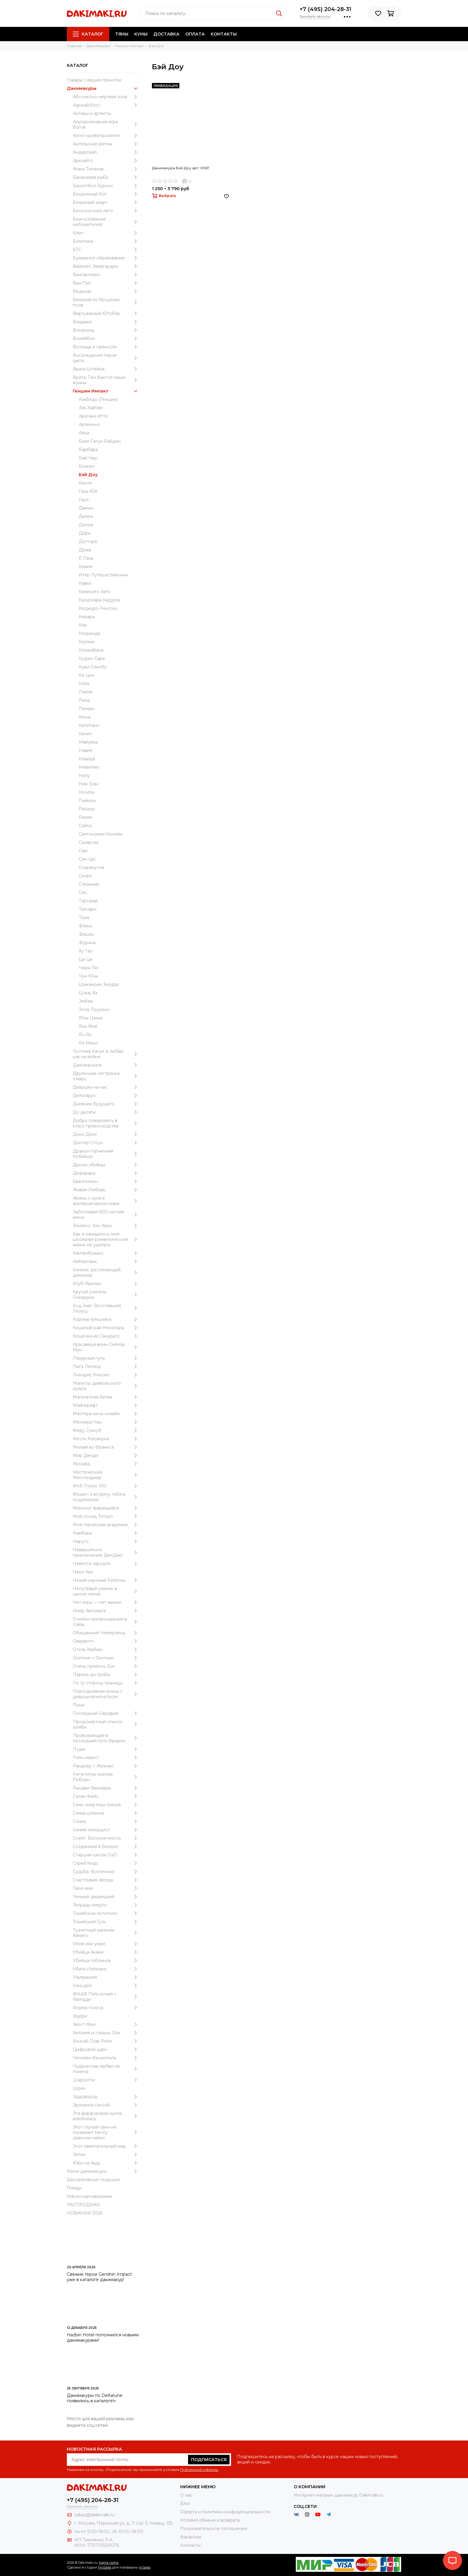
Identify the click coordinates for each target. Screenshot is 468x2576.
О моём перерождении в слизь (106, 1621)
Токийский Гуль (106, 1921)
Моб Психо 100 (106, 1486)
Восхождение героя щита (106, 358)
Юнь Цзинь (91, 1018)
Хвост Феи (106, 2024)
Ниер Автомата (106, 1610)
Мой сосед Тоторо (106, 1516)
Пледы (74, 2188)
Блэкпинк (106, 241)
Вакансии (190, 2537)
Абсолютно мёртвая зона (106, 96)
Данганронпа (106, 1065)
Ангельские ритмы (106, 144)
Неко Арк (83, 1572)
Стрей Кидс (106, 1863)
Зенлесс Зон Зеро (106, 1225)
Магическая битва (106, 1397)
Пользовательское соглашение (213, 2528)
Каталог (88, 34)
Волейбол (106, 338)
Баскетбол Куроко (106, 185)
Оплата (195, 34)
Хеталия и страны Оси (106, 2032)
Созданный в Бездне (106, 1846)
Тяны (121, 34)
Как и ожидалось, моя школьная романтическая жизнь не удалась (106, 1239)
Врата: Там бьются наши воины (106, 380)
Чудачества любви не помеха (106, 2068)
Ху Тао (86, 951)
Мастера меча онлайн (106, 1413)
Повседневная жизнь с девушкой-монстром (106, 1694)
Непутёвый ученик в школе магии (106, 1591)
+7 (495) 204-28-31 (325, 9)
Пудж (106, 1749)
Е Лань (86, 558)
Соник (106, 1821)
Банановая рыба (106, 177)
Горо (84, 499)
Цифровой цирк (106, 2049)
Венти (85, 483)
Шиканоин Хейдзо (99, 984)
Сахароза (88, 842)
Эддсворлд (106, 2096)
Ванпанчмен (106, 274)
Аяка (84, 433)
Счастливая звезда (106, 1880)
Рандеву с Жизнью (106, 1766)
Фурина (87, 942)
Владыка (106, 321)
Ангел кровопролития (106, 135)
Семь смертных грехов (106, 1804)
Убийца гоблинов (106, 1960)
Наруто (106, 1541)
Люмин (86, 708)
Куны (140, 34)
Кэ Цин (86, 675)
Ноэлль (86, 792)
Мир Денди (106, 1455)
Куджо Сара (92, 658)
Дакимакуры (103, 88)
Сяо (83, 892)
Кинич (85, 733)
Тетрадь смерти (106, 1905)
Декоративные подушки (93, 2179)
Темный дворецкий (106, 1896)
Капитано (89, 725)
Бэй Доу (88, 474)
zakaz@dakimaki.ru (94, 2514)
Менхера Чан (106, 1422)
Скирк (85, 875)
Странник (89, 884)
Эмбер (86, 1001)
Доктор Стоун (106, 1142)
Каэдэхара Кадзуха (99, 600)
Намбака (106, 1533)
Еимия (85, 566)
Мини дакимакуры (103, 2171)
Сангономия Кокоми (100, 834)
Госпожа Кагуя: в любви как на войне (106, 1054)
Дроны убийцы (106, 1164)
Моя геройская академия (106, 1524)
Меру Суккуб (106, 1430)
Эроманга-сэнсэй (106, 2105)
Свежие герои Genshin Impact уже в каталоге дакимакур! (99, 2277)
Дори (84, 533)
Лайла (85, 692)
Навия (85, 750)
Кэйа (84, 683)
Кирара (87, 616)
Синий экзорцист (106, 1829)
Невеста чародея (106, 1563)
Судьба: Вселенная (106, 1871)
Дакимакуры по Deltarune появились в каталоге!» (94, 2398)
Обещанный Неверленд (106, 1632)
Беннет (87, 466)
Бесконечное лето (106, 210)
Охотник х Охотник (106, 1658)
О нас (186, 2495)
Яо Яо (85, 1034)
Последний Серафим (106, 1713)
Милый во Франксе (106, 1447)
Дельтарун (106, 1095)
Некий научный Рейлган (106, 1580)
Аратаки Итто (93, 416)
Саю (83, 850)
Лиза (84, 700)
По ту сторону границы (106, 1683)
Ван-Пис (106, 283)
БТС (106, 249)
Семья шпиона (106, 1813)
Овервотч (106, 1641)
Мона (85, 717)
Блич (106, 233)
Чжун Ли (88, 967)
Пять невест (106, 1757)
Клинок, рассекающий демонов (106, 1272)
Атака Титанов (106, 169)
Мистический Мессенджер (106, 1474)
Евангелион (106, 1181)
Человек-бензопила (106, 2058)
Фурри (80, 2016)
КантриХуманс (106, 1253)
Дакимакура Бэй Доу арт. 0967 (180, 168)
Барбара (88, 449)
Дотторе (88, 541)
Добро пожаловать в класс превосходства (106, 1123)
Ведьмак (106, 291)
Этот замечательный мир (106, 2146)
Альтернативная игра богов (106, 124)
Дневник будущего (106, 1104)
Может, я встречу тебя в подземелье (106, 1497)
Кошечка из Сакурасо (106, 1336)
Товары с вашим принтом (94, 80)
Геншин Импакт (106, 391)
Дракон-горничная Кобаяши (106, 1153)
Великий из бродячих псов (106, 302)
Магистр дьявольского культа (106, 1386)
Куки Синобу (93, 667)
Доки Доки (106, 1134)
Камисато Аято (95, 591)
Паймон (87, 800)
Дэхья (85, 550)
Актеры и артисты (92, 113)
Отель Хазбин (106, 1649)
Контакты (224, 34)
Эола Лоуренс (94, 1009)
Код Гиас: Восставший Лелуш (106, 1308)
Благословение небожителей (106, 221)
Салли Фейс (106, 1796)
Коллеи (87, 641)
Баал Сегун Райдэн (100, 441)
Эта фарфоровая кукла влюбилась (106, 2116)
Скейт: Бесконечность (106, 1838)
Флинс (86, 926)
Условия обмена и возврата (210, 2520)
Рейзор (87, 809)
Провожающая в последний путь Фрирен (106, 1738)
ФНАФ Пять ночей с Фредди (106, 1996)
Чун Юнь (88, 976)
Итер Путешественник (103, 575)
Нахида (87, 758)
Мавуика (88, 742)
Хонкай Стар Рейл (106, 2041)
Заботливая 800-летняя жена (106, 1214)
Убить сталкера (106, 1969)
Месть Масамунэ (106, 1438)
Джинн (86, 508)
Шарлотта (106, 2080)
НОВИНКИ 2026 (84, 2213)
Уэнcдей (106, 1985)
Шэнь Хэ (88, 992)
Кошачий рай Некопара (106, 1327)
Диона (86, 524)
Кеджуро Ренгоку (98, 608)
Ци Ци (86, 959)
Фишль (86, 934)
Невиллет (89, 767)
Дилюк (86, 516)
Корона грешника (106, 1319)
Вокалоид (106, 330)
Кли (83, 625)
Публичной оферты (199, 2469)
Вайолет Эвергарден (106, 266)
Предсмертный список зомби (106, 1724)
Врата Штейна (106, 369)
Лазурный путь (106, 1358)
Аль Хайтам (91, 407)
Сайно (85, 825)
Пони (78, 1705)
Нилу (84, 775)
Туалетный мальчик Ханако (106, 1932)
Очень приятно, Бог (106, 1666)
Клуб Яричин (106, 1283)
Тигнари (87, 909)
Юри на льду (106, 2163)
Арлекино (89, 424)
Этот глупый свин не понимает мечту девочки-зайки (106, 2132)
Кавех (85, 583)
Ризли (85, 817)
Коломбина (91, 650)
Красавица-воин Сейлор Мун (106, 1347)
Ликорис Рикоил (106, 1375)
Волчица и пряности (106, 347)
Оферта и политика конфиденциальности (225, 2512)
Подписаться (209, 2459)
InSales (144, 2567)
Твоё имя (106, 1888)
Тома (84, 917)
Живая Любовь (106, 1189)
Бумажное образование (106, 258)
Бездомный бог (106, 194)
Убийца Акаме (106, 1952)
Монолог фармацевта (106, 1508)
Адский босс (106, 105)
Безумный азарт (106, 202)
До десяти (106, 1112)
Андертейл (106, 152)
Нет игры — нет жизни (106, 1602)
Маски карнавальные (89, 2196)
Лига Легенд (106, 1366)
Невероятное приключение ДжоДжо (106, 1552)
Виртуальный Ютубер (106, 313)
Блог (185, 2503)
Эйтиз (106, 2154)
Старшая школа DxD (106, 1855)
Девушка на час (106, 1087)
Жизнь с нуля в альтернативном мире (106, 1200)
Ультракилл (106, 1977)
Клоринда (89, 633)
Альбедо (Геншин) (98, 399)
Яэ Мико (88, 1043)
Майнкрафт (106, 1405)
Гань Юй (88, 491)
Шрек (79, 2088)
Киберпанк (106, 1261)
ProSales (104, 2567)
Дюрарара (106, 1173)
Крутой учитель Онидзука (106, 1294)
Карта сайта (108, 2562)
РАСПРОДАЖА (83, 2204)
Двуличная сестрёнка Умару (106, 1076)
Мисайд (106, 1463)
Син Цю (87, 859)
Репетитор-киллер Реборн (106, 1777)
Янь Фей (88, 1026)
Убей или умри (106, 1943)
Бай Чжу (88, 458)
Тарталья (88, 901)
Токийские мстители (106, 1913)
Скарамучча (91, 867)
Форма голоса (106, 2007)
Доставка (166, 34)
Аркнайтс (106, 160)
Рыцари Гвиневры (106, 1788)
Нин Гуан (88, 784)
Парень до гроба (106, 1674)
